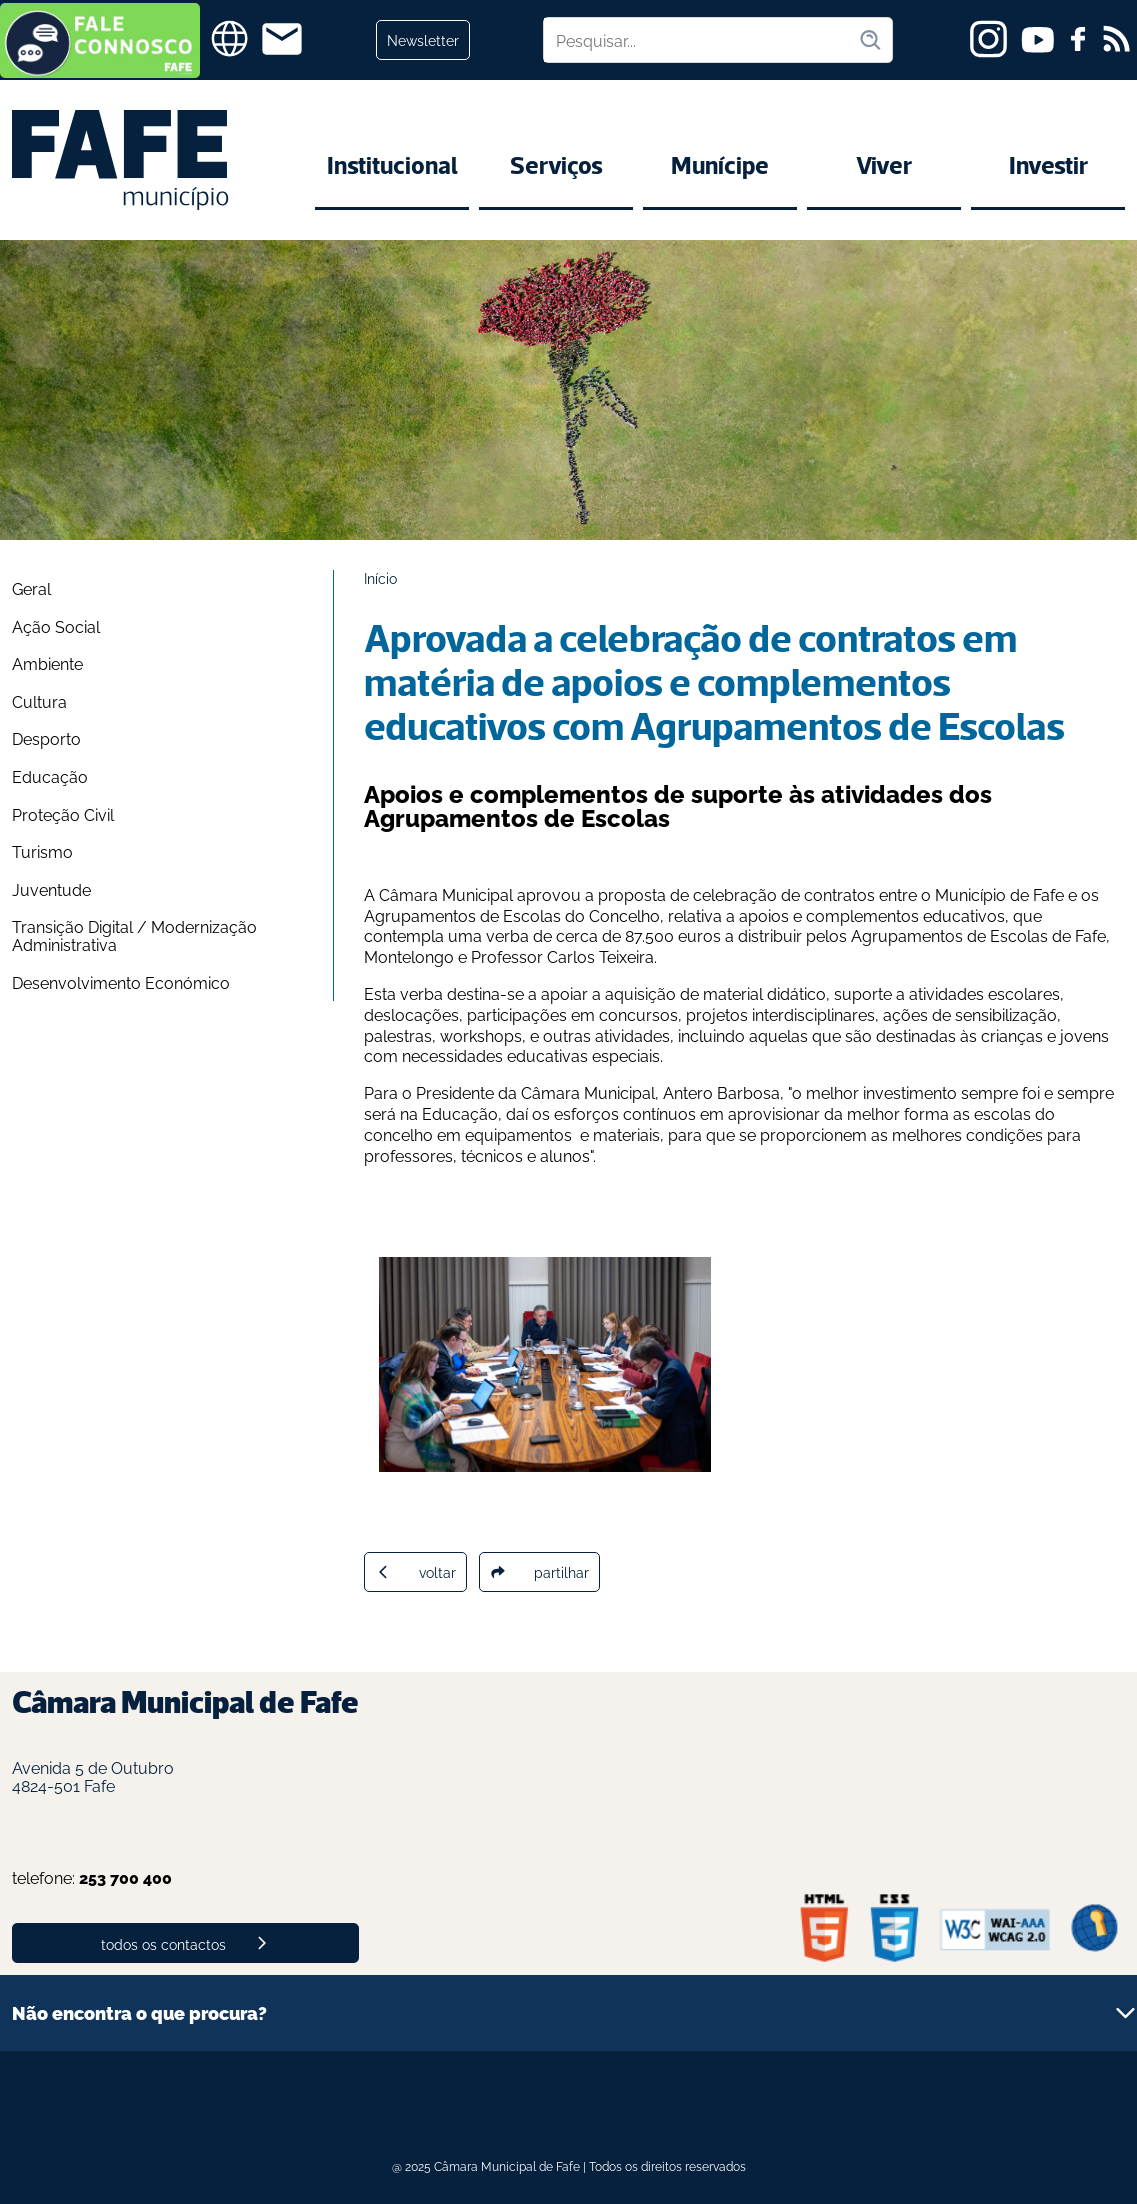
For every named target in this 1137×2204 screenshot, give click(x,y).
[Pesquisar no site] (701, 40)
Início (380, 577)
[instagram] (988, 39)
